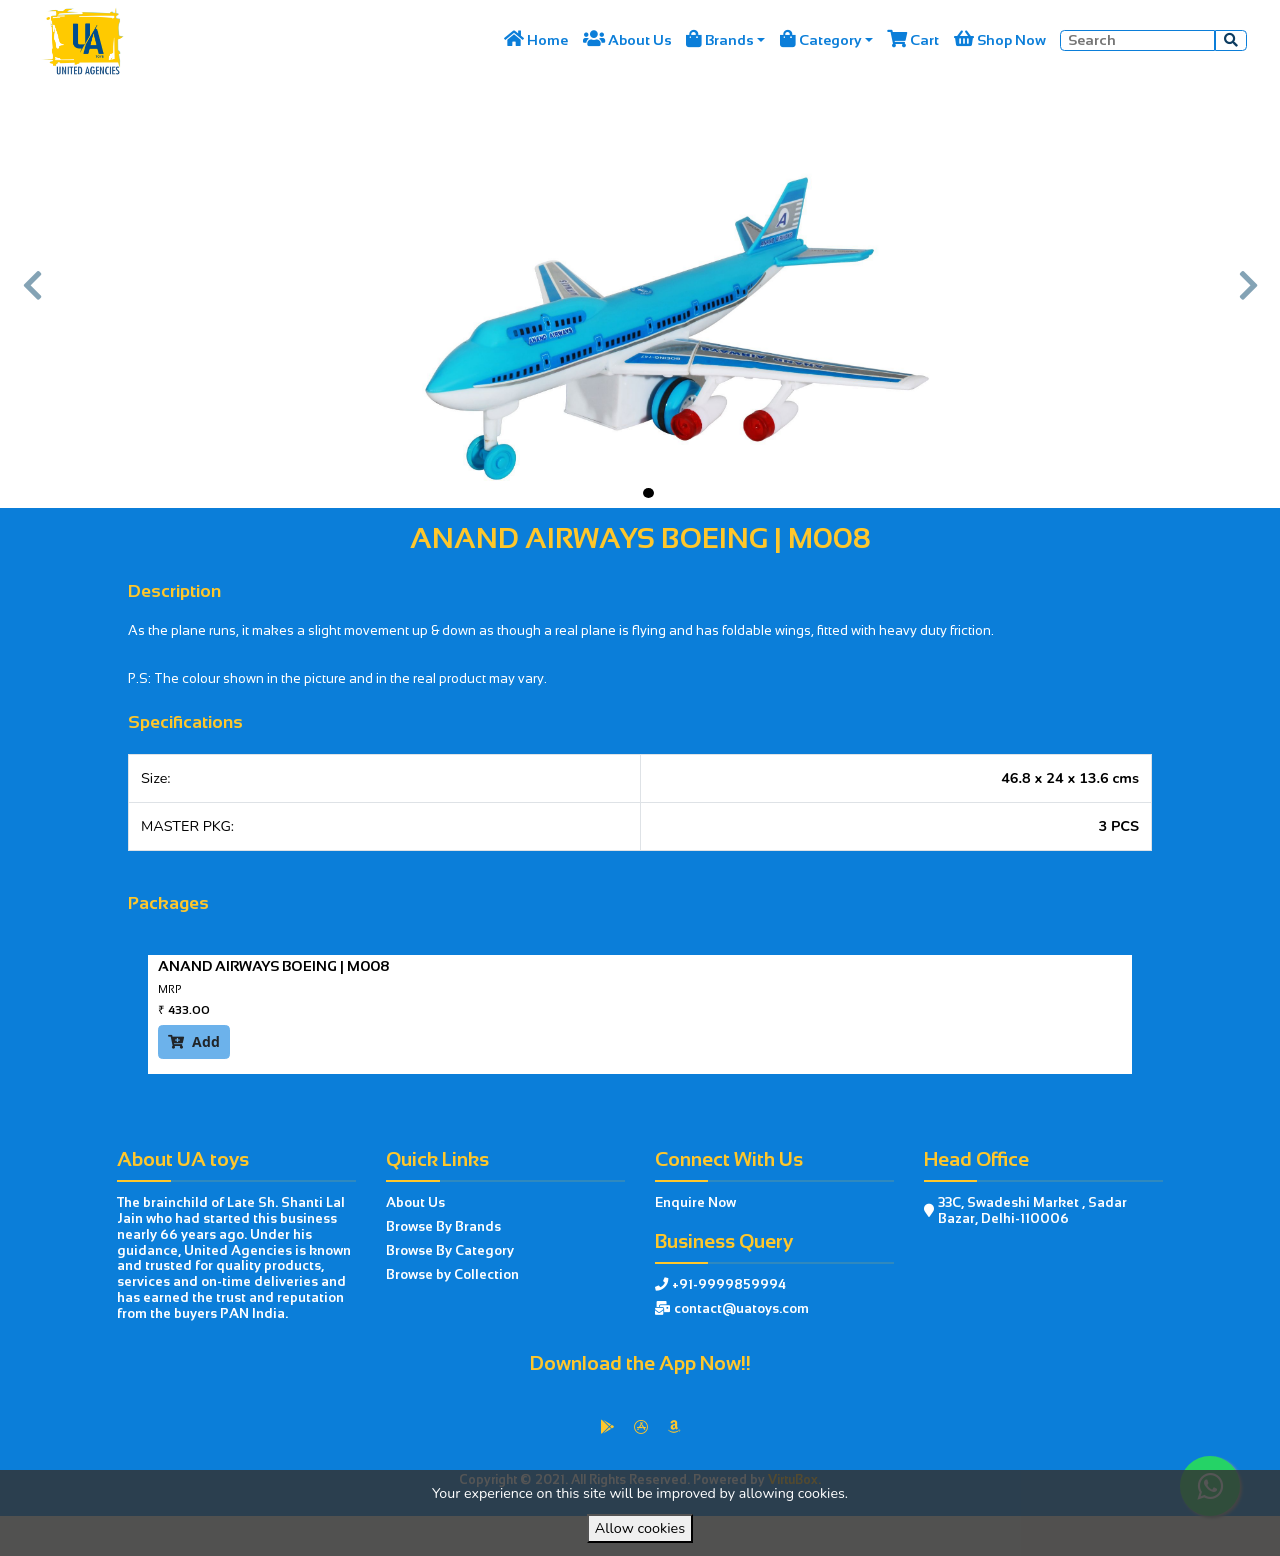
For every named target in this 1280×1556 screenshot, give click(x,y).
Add (194, 1041)
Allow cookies (640, 1528)
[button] (32, 294)
